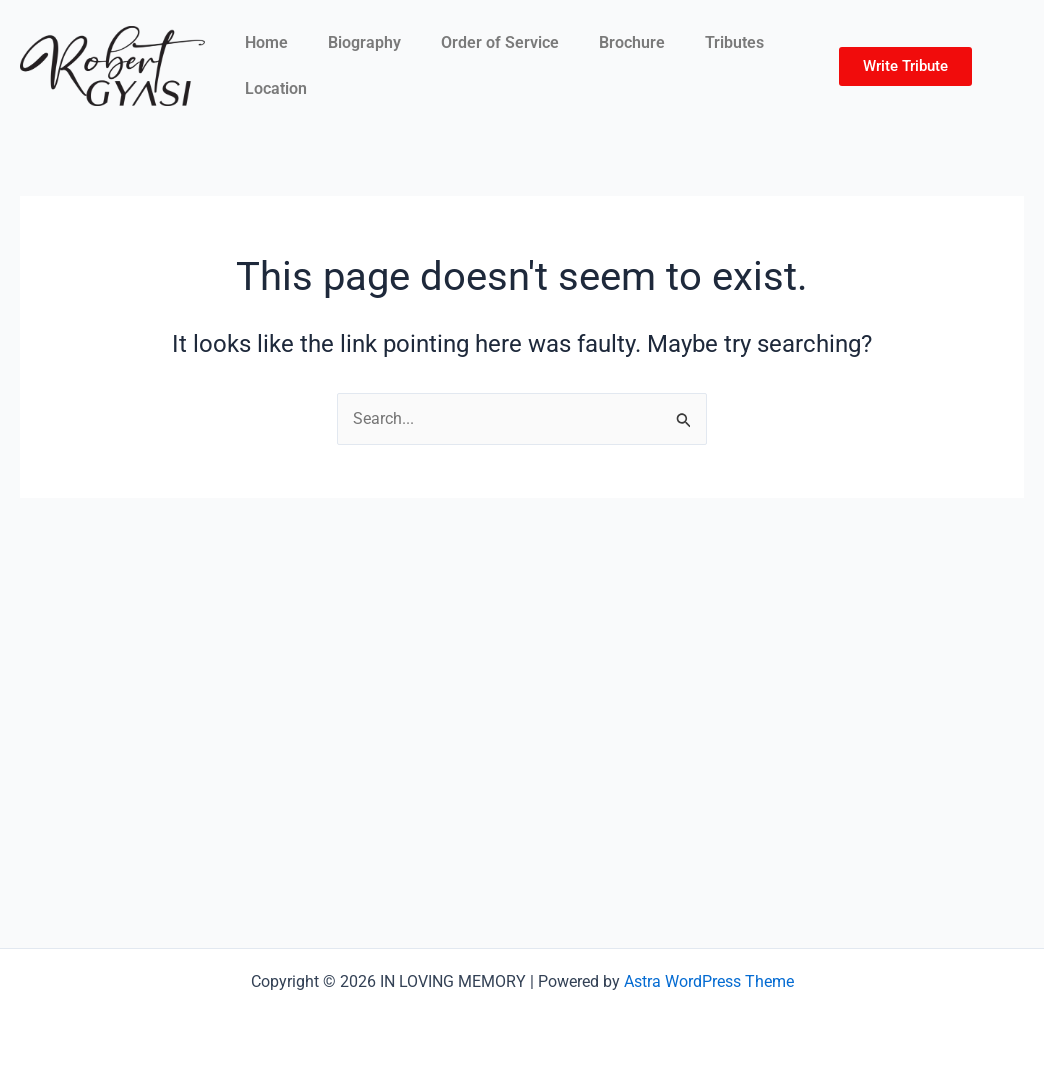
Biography (364, 42)
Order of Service (500, 42)
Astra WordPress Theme (709, 981)
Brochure (632, 42)
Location (276, 88)
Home (266, 42)
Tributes (734, 42)
